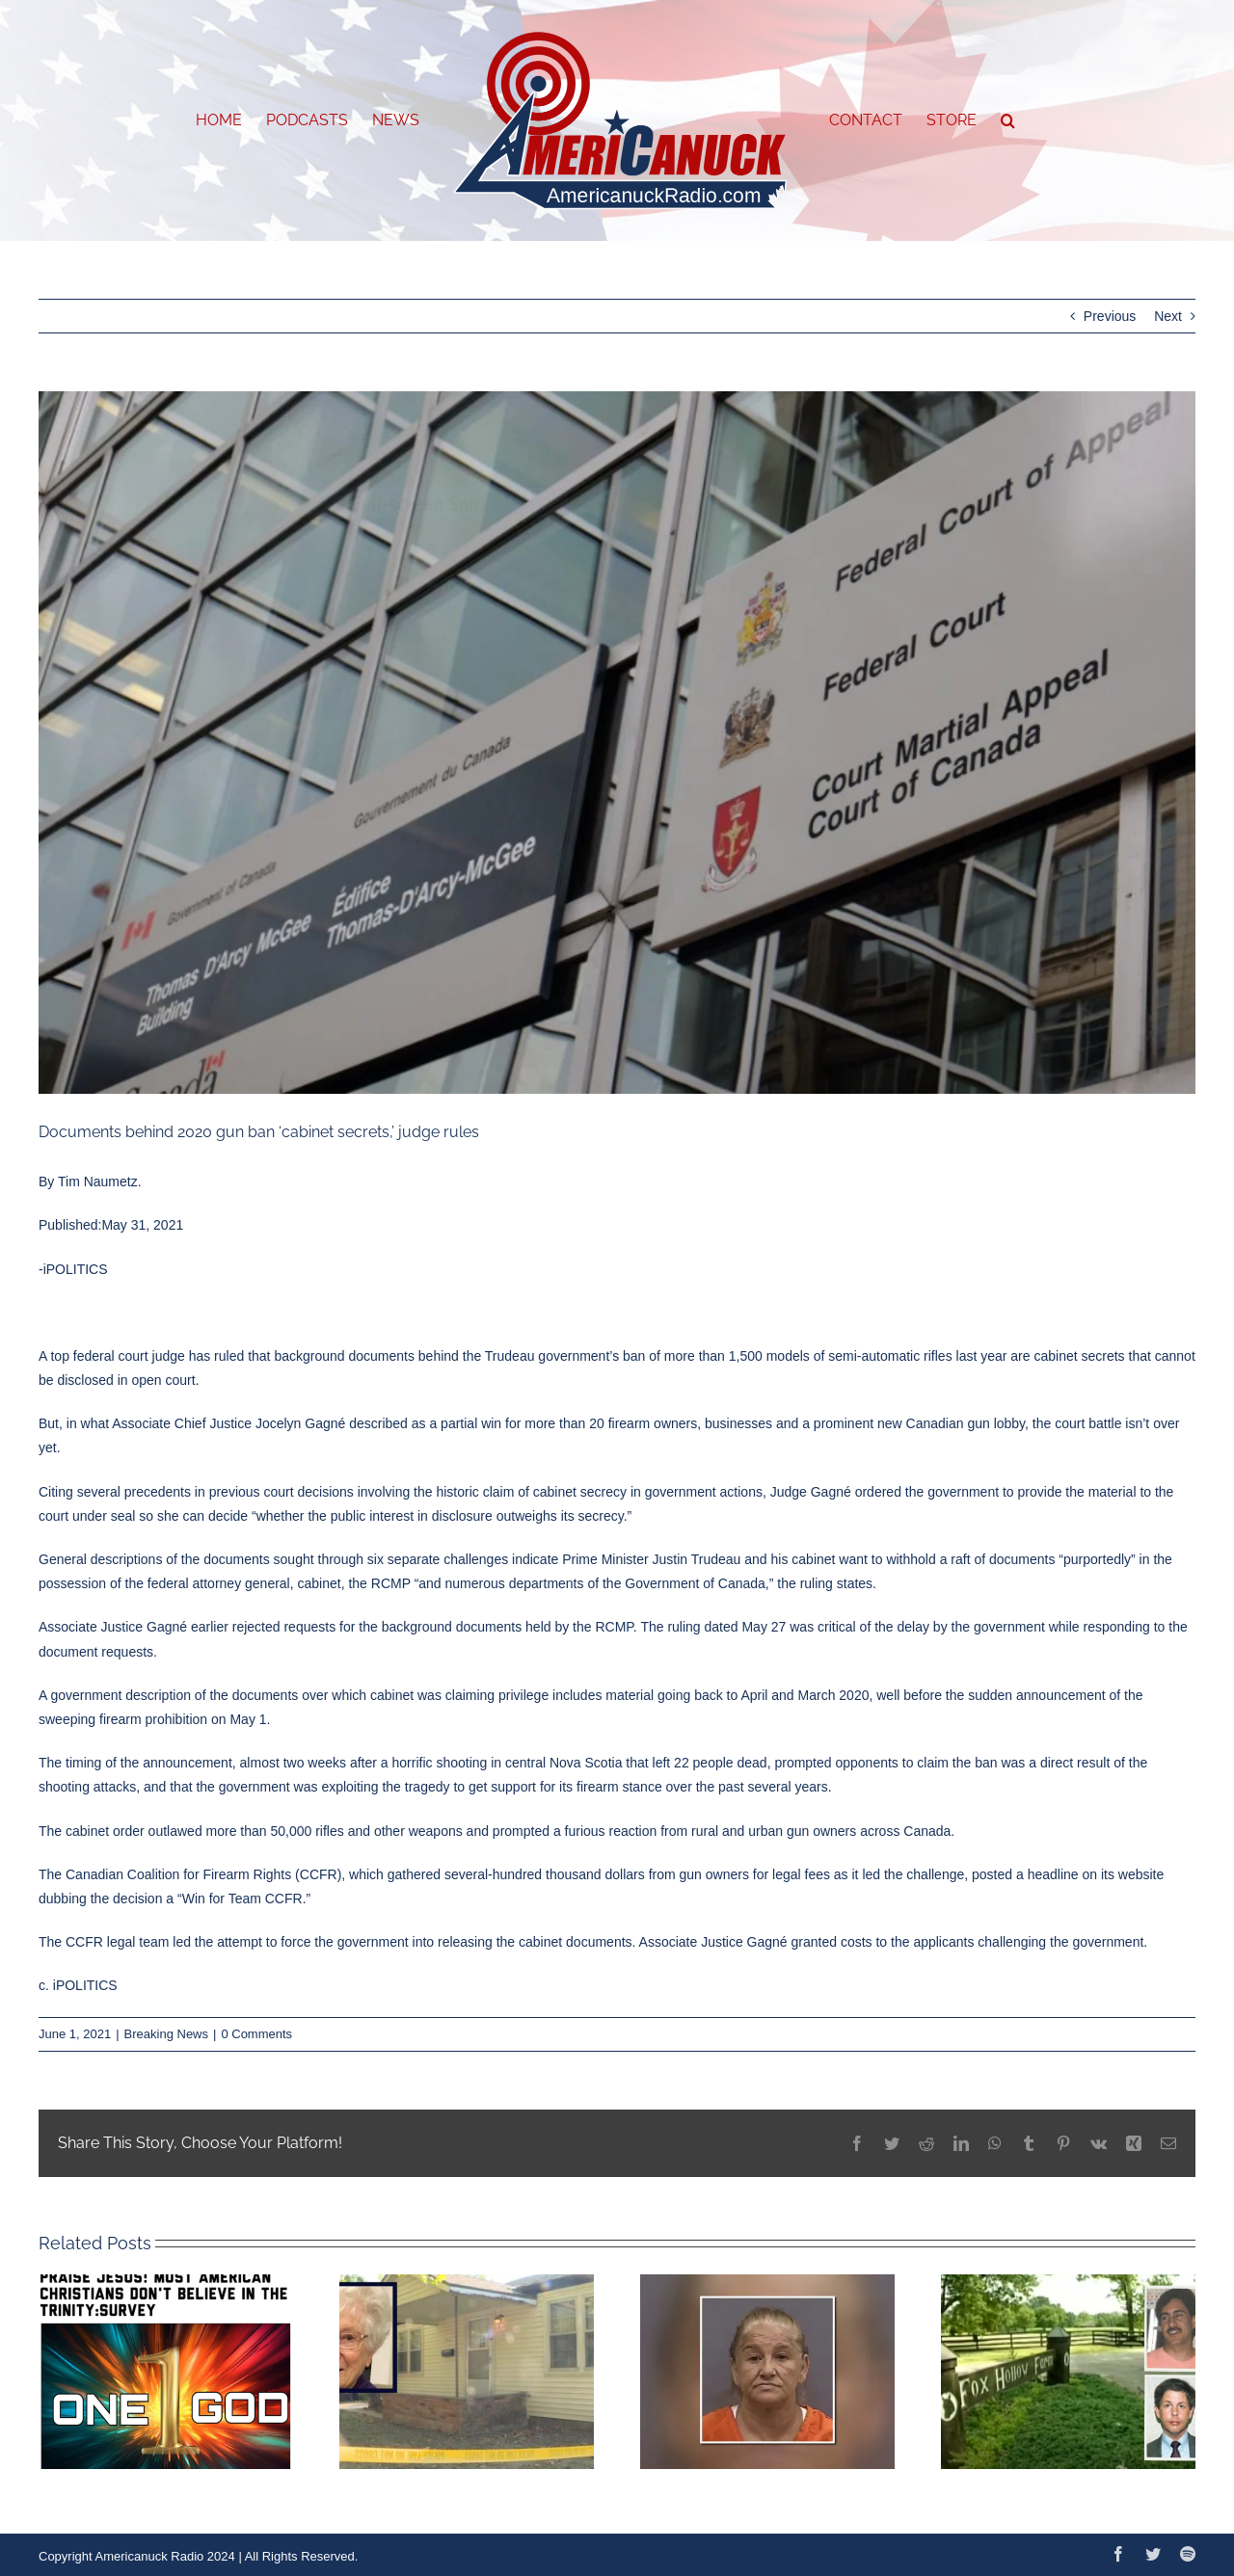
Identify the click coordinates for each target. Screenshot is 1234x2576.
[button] (1008, 120)
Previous (1110, 316)
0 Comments (256, 2034)
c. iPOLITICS (78, 1985)
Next (1168, 316)
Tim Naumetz (98, 1181)
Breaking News (166, 2034)
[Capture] (617, 743)
